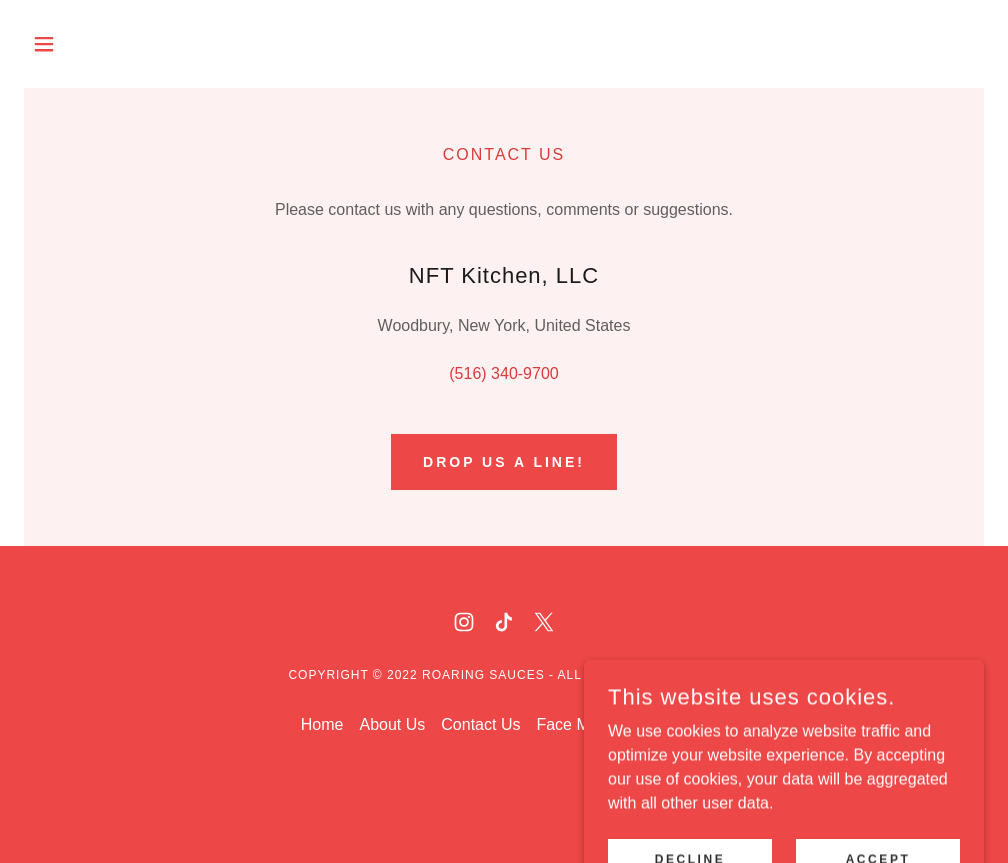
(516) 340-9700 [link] (503, 373)
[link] (464, 622)
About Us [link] (392, 724)
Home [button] (322, 724)
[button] (96, 44)
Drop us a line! (504, 462)
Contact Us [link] (480, 724)
